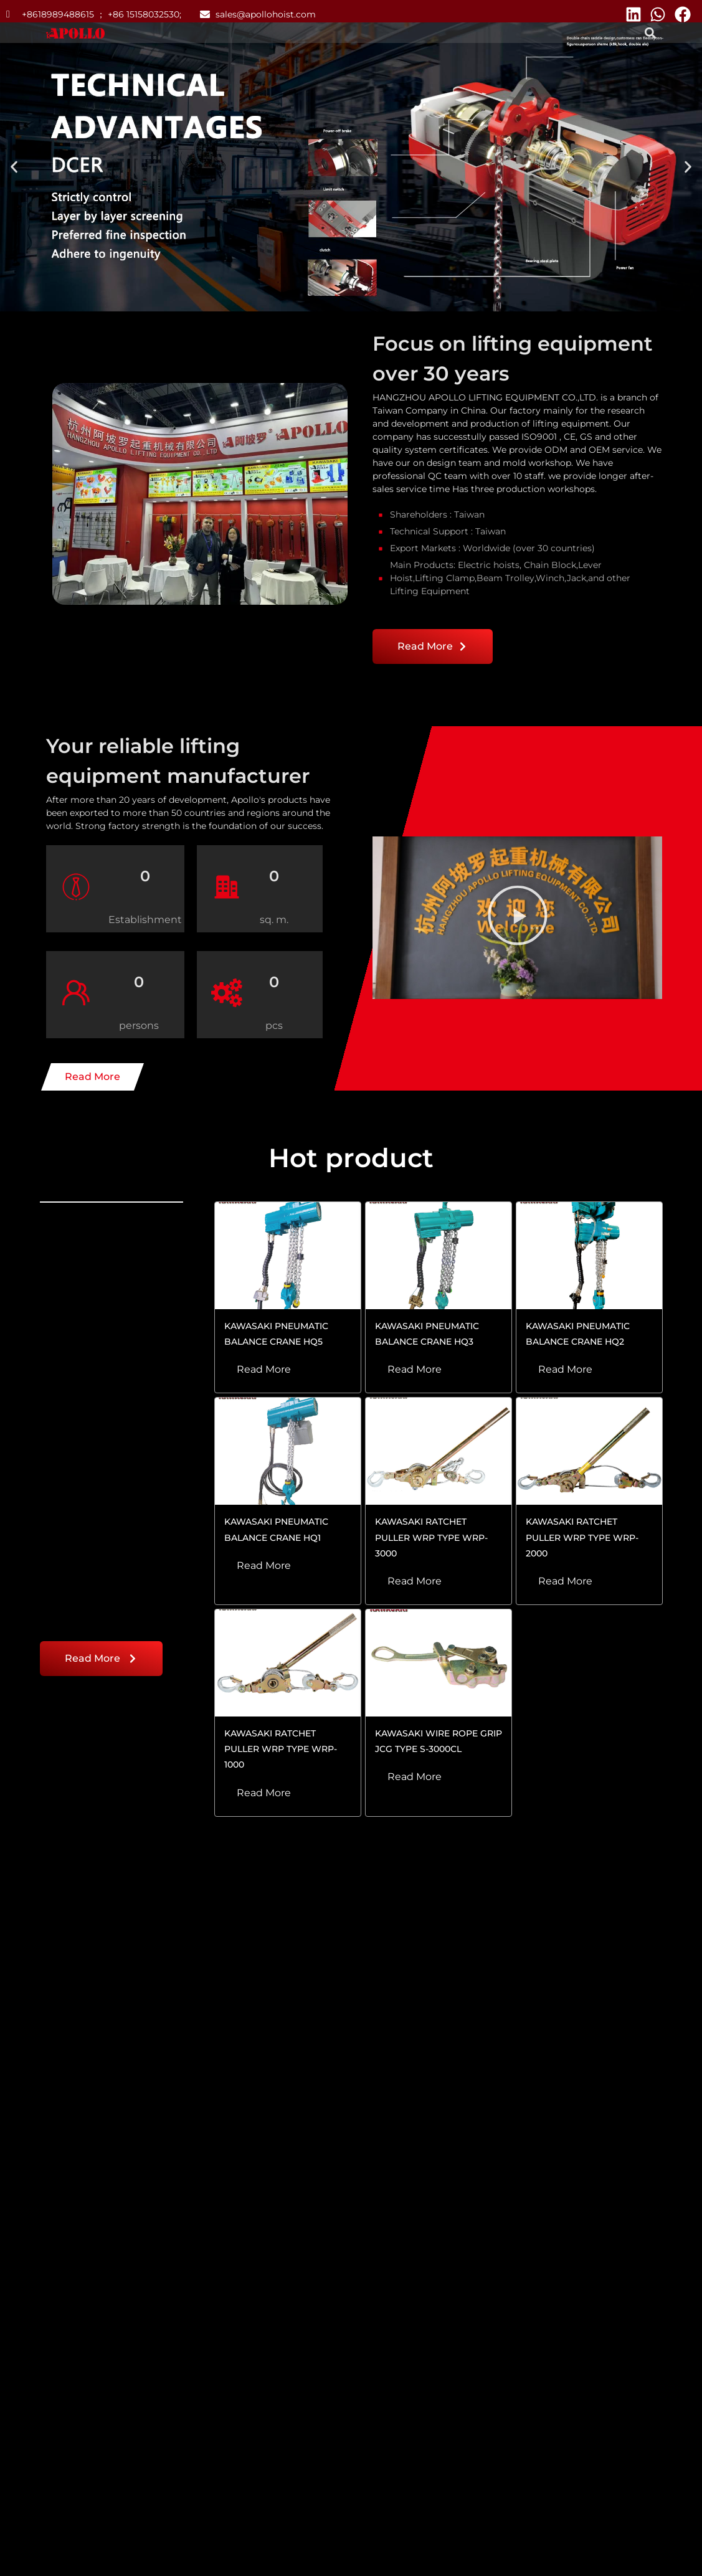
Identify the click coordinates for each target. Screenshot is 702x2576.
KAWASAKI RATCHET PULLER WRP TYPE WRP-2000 (582, 1537)
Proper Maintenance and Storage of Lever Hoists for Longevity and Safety (341, 2261)
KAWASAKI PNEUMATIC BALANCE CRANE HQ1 (276, 1529)
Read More (264, 1369)
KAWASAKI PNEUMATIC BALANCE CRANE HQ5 (276, 1333)
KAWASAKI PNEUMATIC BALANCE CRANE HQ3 (427, 1333)
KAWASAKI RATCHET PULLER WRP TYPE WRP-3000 (431, 1537)
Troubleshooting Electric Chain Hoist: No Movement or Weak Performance (105, 2261)
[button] (650, 32)
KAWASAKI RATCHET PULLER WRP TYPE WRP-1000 (280, 1749)
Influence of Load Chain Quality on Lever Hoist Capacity (582, 2261)
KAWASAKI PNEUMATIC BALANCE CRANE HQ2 (578, 1333)
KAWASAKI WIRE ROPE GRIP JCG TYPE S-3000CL (438, 1741)
